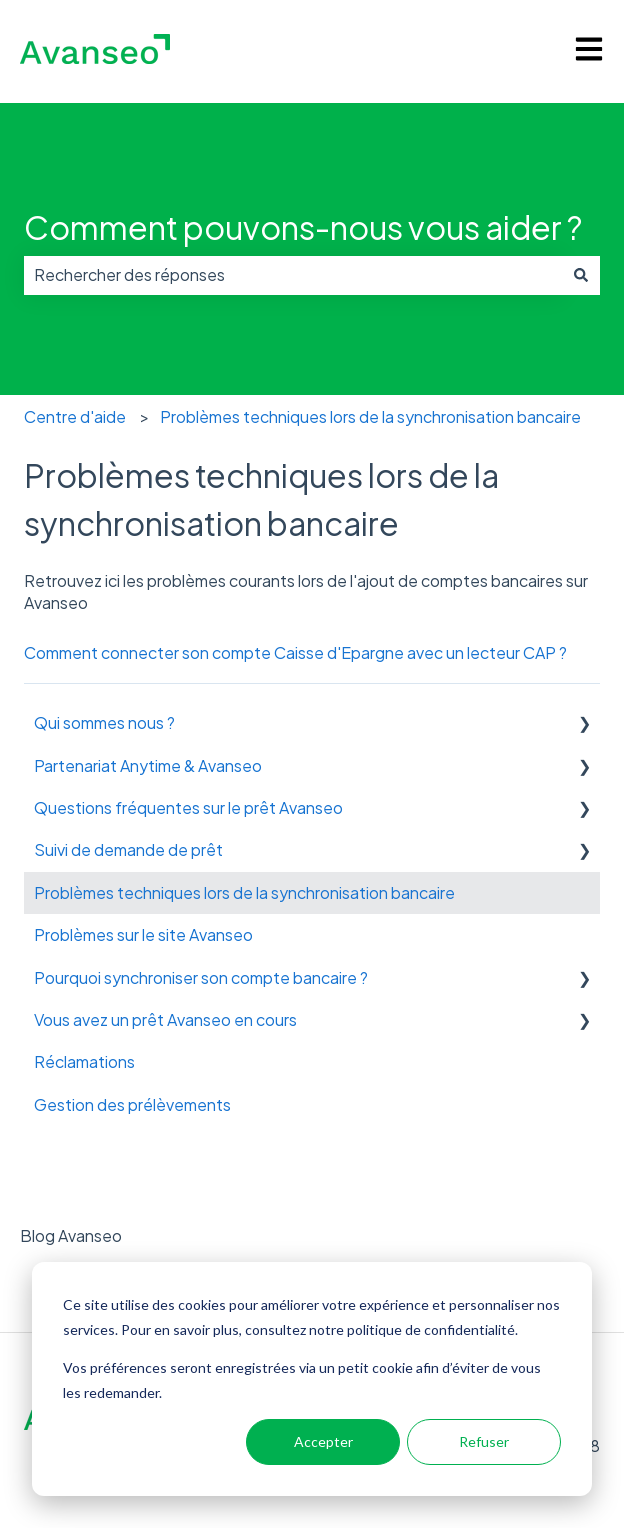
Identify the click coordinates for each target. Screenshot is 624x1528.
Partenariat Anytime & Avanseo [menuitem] (148, 765)
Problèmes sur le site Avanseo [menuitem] (143, 934)
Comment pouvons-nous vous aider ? (303, 227)
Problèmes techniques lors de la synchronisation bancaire (370, 416)
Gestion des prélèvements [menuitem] (132, 1104)
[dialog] (312, 1379)
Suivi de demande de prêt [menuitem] (128, 849)
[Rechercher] (581, 275)
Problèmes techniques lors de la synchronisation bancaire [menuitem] (244, 892)
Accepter (323, 1441)
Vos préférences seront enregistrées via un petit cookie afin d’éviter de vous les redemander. (302, 1380)
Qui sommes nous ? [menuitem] (104, 722)
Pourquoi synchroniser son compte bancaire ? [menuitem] (201, 977)
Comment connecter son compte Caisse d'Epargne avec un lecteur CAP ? (295, 652)
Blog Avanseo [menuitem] (71, 1235)
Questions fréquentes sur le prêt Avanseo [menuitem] (188, 807)
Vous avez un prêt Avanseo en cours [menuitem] (165, 1019)
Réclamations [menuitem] (84, 1061)
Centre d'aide (75, 416)
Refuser (484, 1441)
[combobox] (293, 275)
